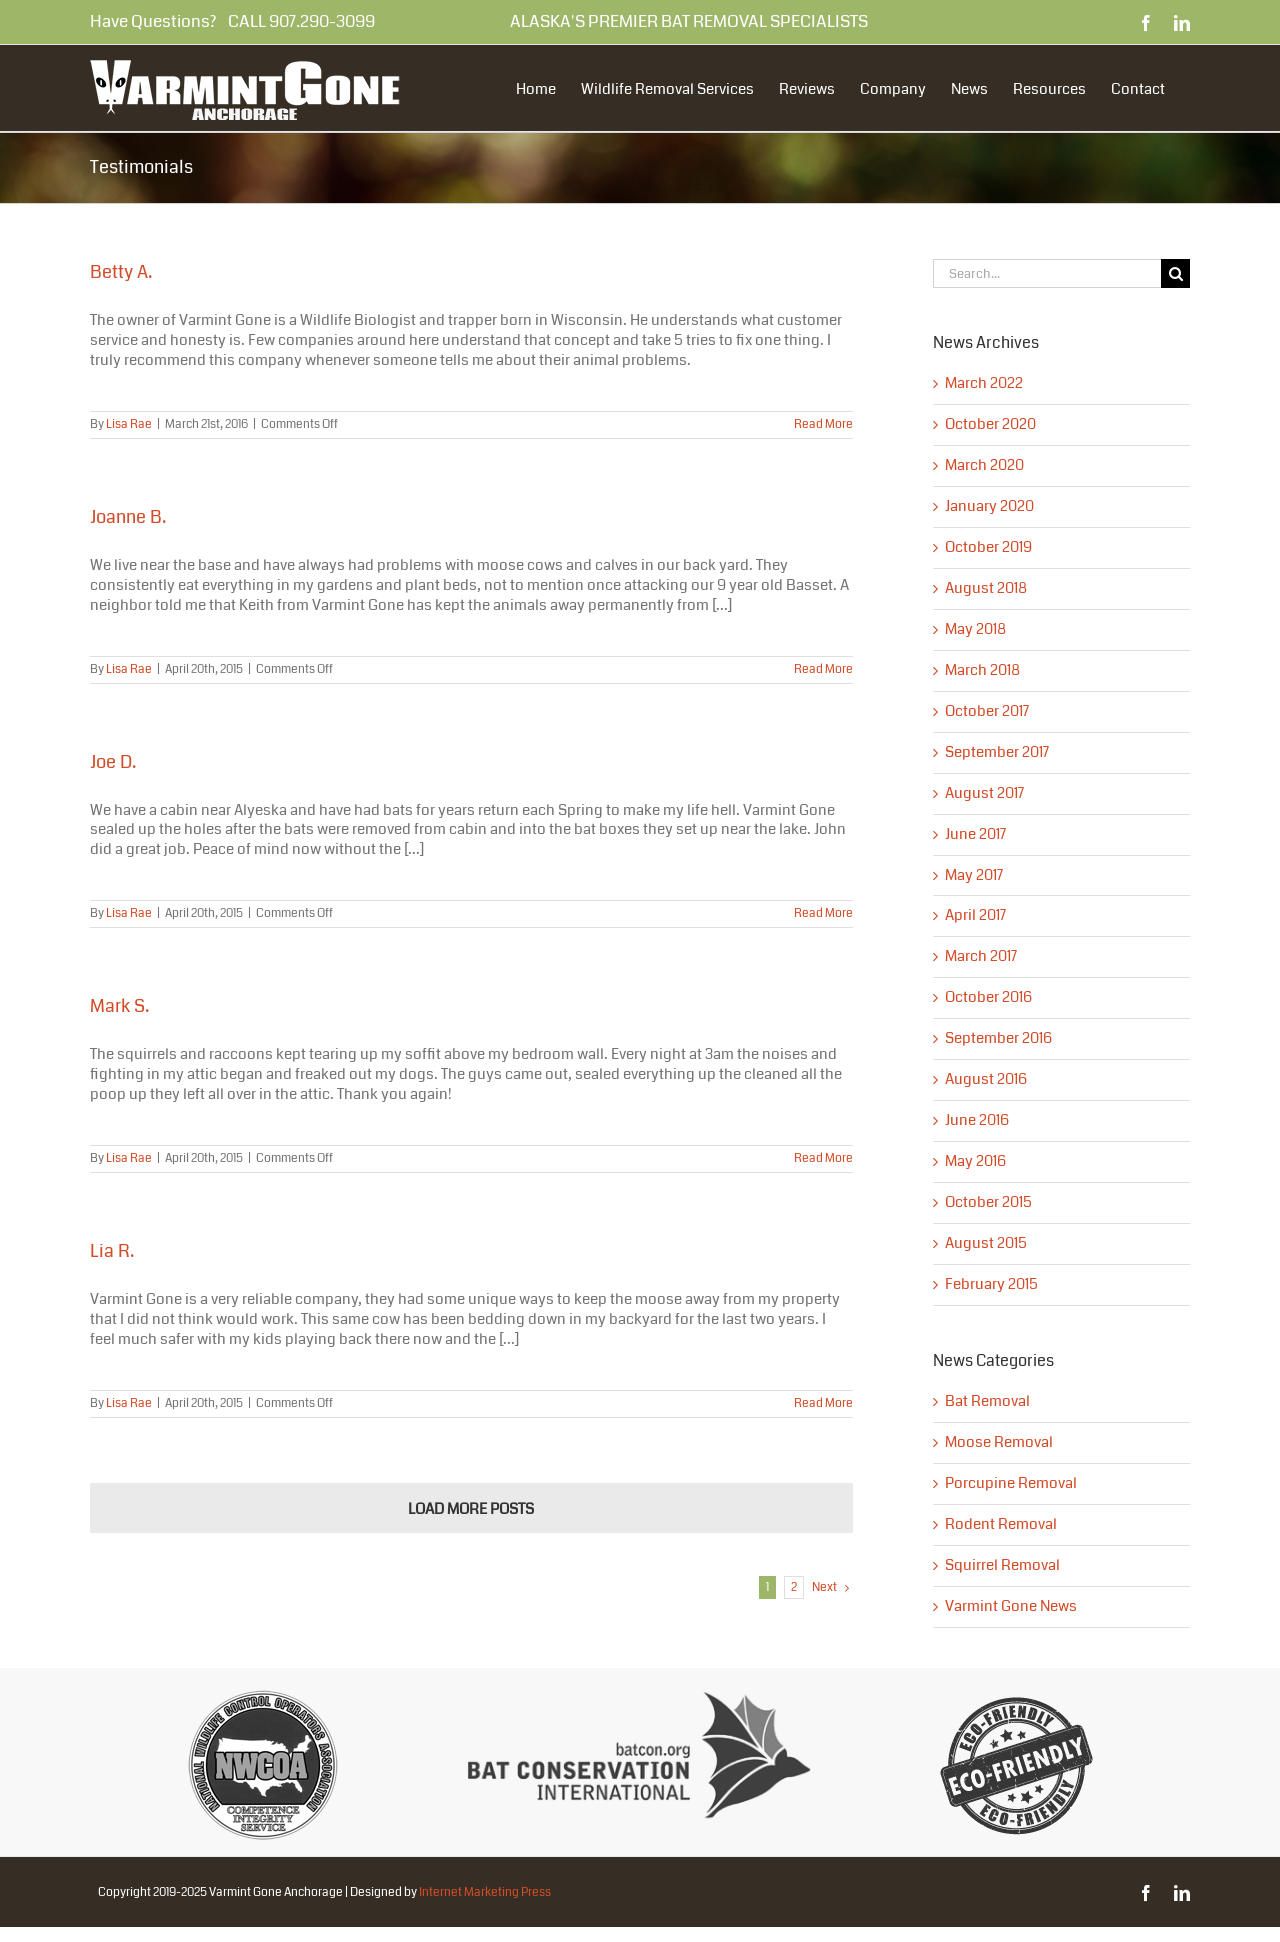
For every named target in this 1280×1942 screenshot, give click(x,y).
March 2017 (981, 956)
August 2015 (986, 1243)
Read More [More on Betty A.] (823, 424)
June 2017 (975, 834)
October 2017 (987, 711)
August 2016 (986, 1079)
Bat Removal (987, 1402)
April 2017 (975, 915)
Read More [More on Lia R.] (823, 1403)
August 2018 (986, 588)
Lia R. (112, 1251)
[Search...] (1047, 273)
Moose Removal (999, 1443)
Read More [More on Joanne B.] (823, 669)
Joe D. (113, 762)
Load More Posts (471, 1509)
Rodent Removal (1001, 1525)
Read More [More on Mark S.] (823, 1158)
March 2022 (984, 383)
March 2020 (984, 465)
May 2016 (975, 1161)
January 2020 (989, 506)
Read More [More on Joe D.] (823, 913)
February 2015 (991, 1284)
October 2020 (990, 424)
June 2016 (977, 1120)
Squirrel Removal (1002, 1566)
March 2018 (982, 670)
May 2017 (974, 875)
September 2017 (997, 752)
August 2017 (984, 793)
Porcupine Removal (1011, 1484)
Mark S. (119, 1006)
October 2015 (988, 1202)
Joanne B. (128, 517)
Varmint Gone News (1011, 1607)
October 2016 (988, 997)
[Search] (1175, 273)
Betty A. (121, 272)
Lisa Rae (129, 424)
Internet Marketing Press (485, 1892)
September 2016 (998, 1038)
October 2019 (988, 547)
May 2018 (975, 629)
